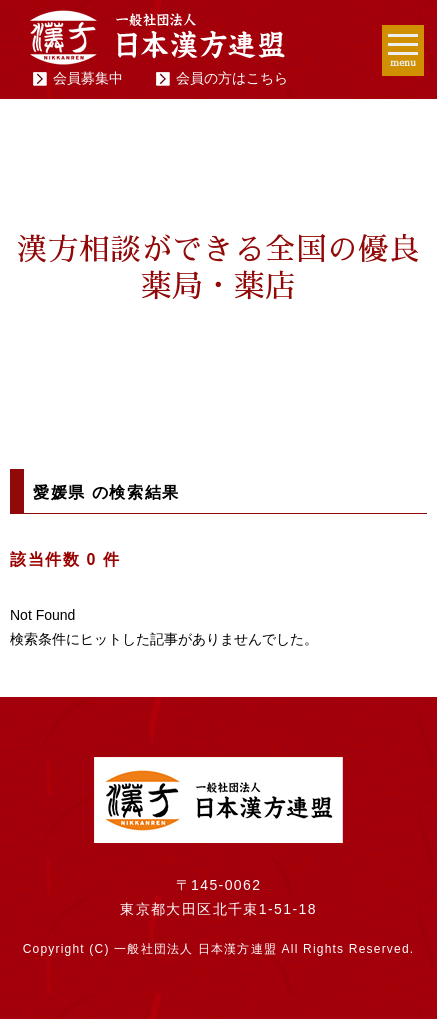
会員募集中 (88, 78)
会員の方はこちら (232, 78)
